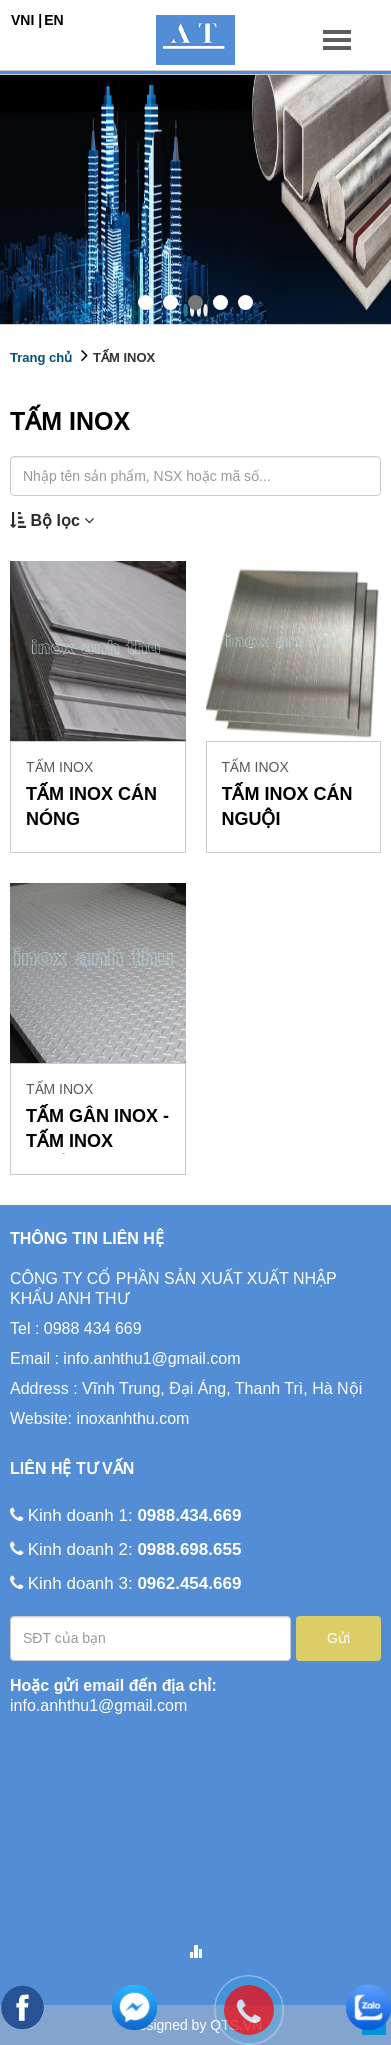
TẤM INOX (124, 357)
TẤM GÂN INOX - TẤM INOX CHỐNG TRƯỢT (97, 1130)
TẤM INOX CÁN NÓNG (91, 806)
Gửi (338, 1638)
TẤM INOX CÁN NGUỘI (287, 806)
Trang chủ (41, 357)
